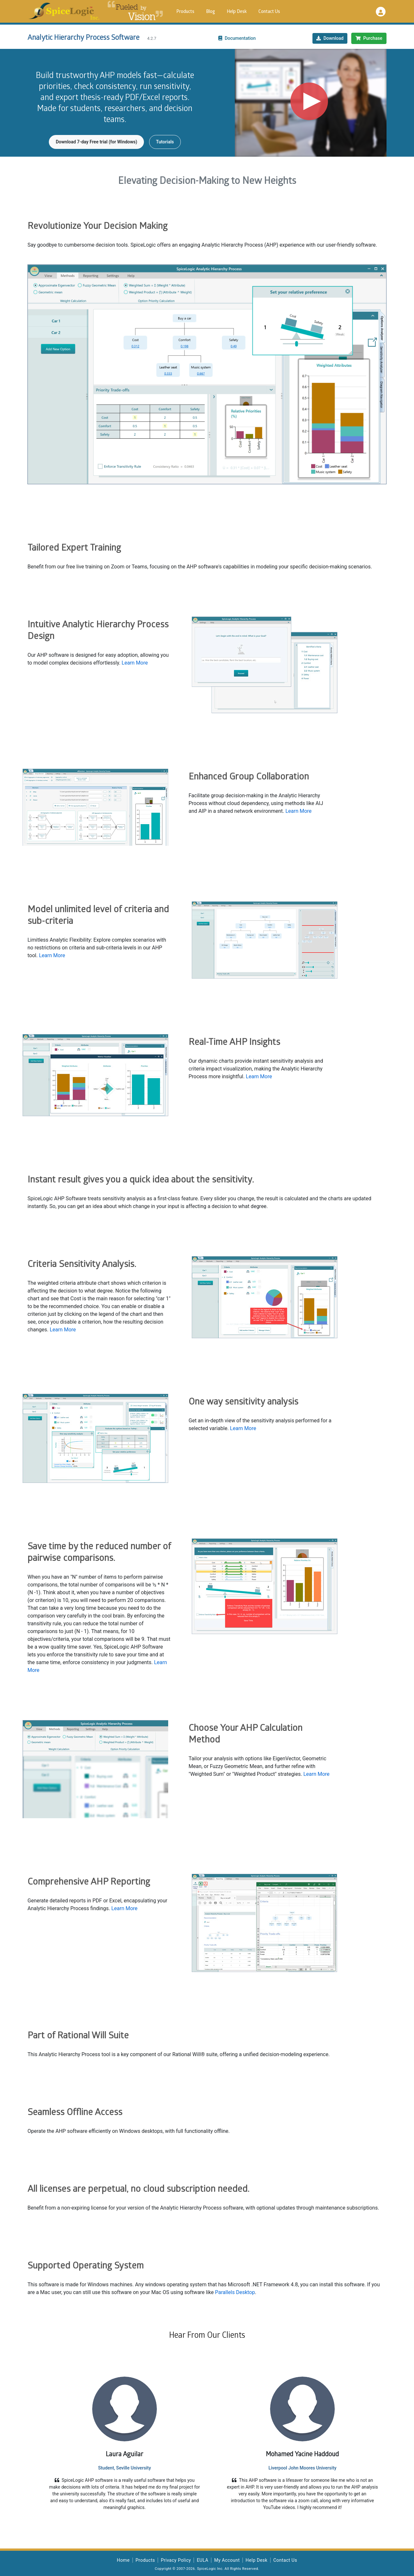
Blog (210, 11)
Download (329, 38)
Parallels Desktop (235, 2292)
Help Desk (237, 11)
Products (185, 11)
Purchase (368, 38)
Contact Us (269, 11)
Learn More (135, 663)
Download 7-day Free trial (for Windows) (96, 141)
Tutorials (165, 141)
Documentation (237, 38)
